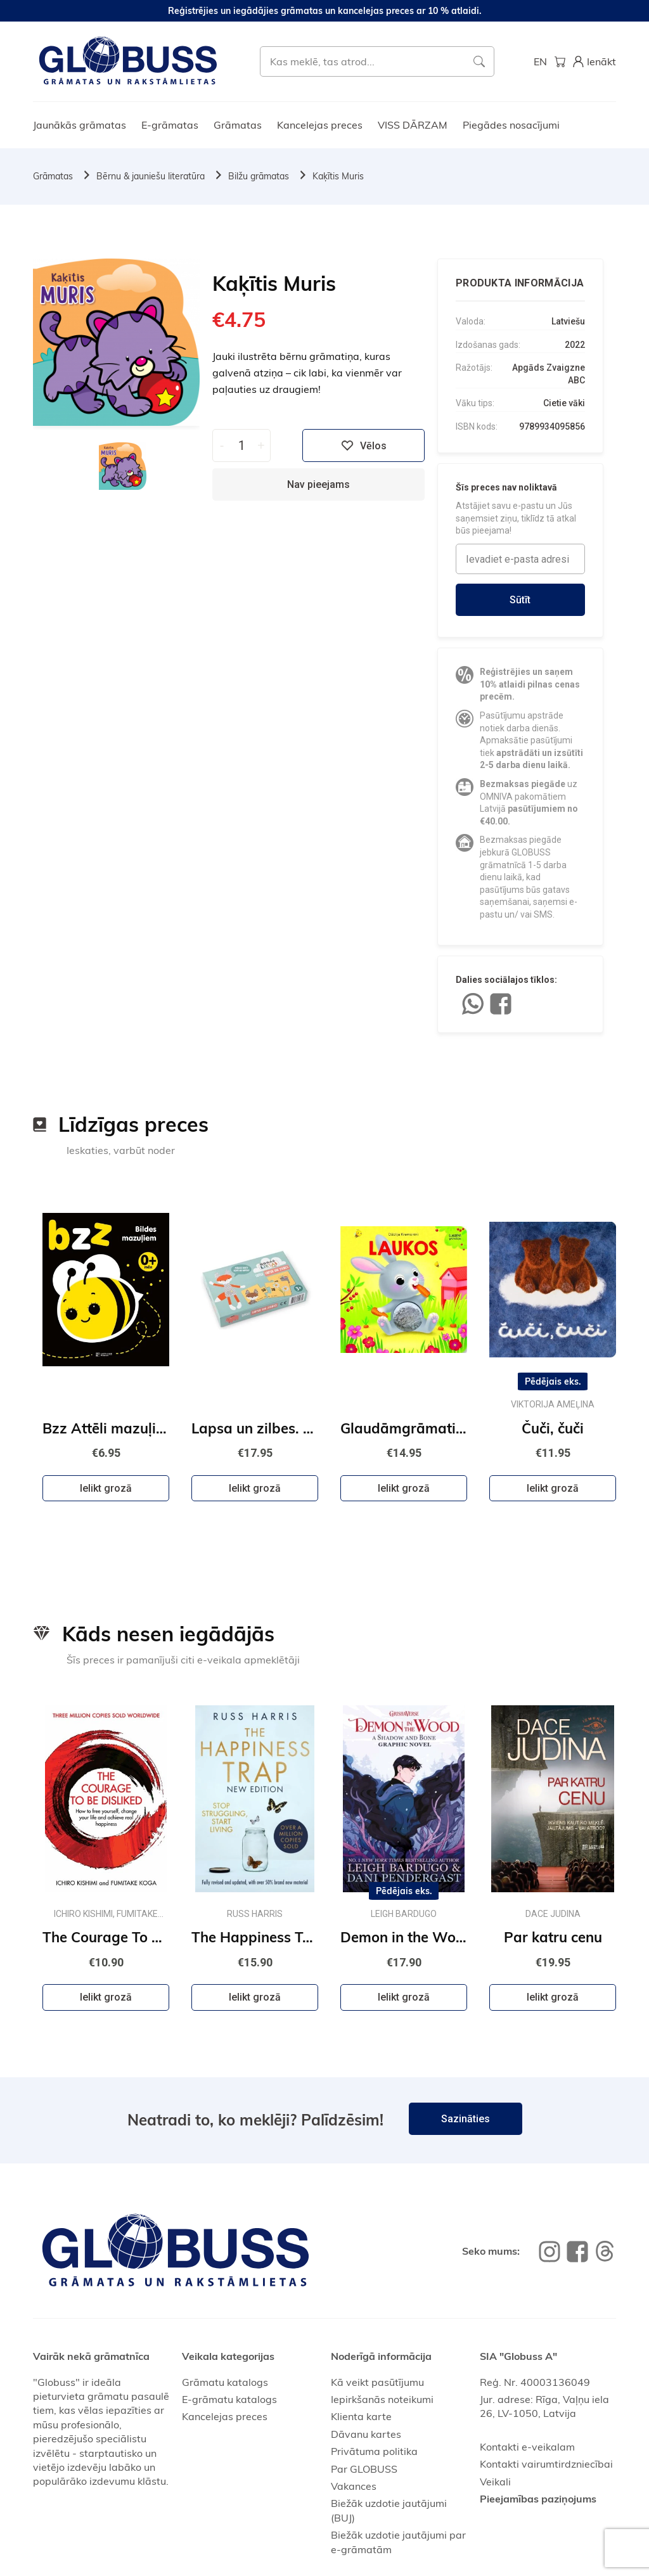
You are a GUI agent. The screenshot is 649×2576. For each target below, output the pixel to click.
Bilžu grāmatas (258, 176)
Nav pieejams (318, 484)
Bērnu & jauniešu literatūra (150, 176)
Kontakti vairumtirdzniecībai (546, 2463)
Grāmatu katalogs (225, 2382)
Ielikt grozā (106, 1488)
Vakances (353, 2486)
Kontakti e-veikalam (527, 2446)
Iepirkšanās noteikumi (382, 2399)
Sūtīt (520, 600)
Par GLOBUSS (364, 2469)
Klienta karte (361, 2416)
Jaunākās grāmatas (79, 125)
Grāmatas (238, 125)
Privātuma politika (374, 2451)
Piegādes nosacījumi (511, 125)
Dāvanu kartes (366, 2434)
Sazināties (465, 2119)
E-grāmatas (169, 125)
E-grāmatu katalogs (229, 2399)
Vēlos (364, 445)
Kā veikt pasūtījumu (377, 2382)
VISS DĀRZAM (412, 125)
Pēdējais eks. (553, 1381)
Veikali (495, 2481)
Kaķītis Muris (338, 176)
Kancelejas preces (320, 125)
